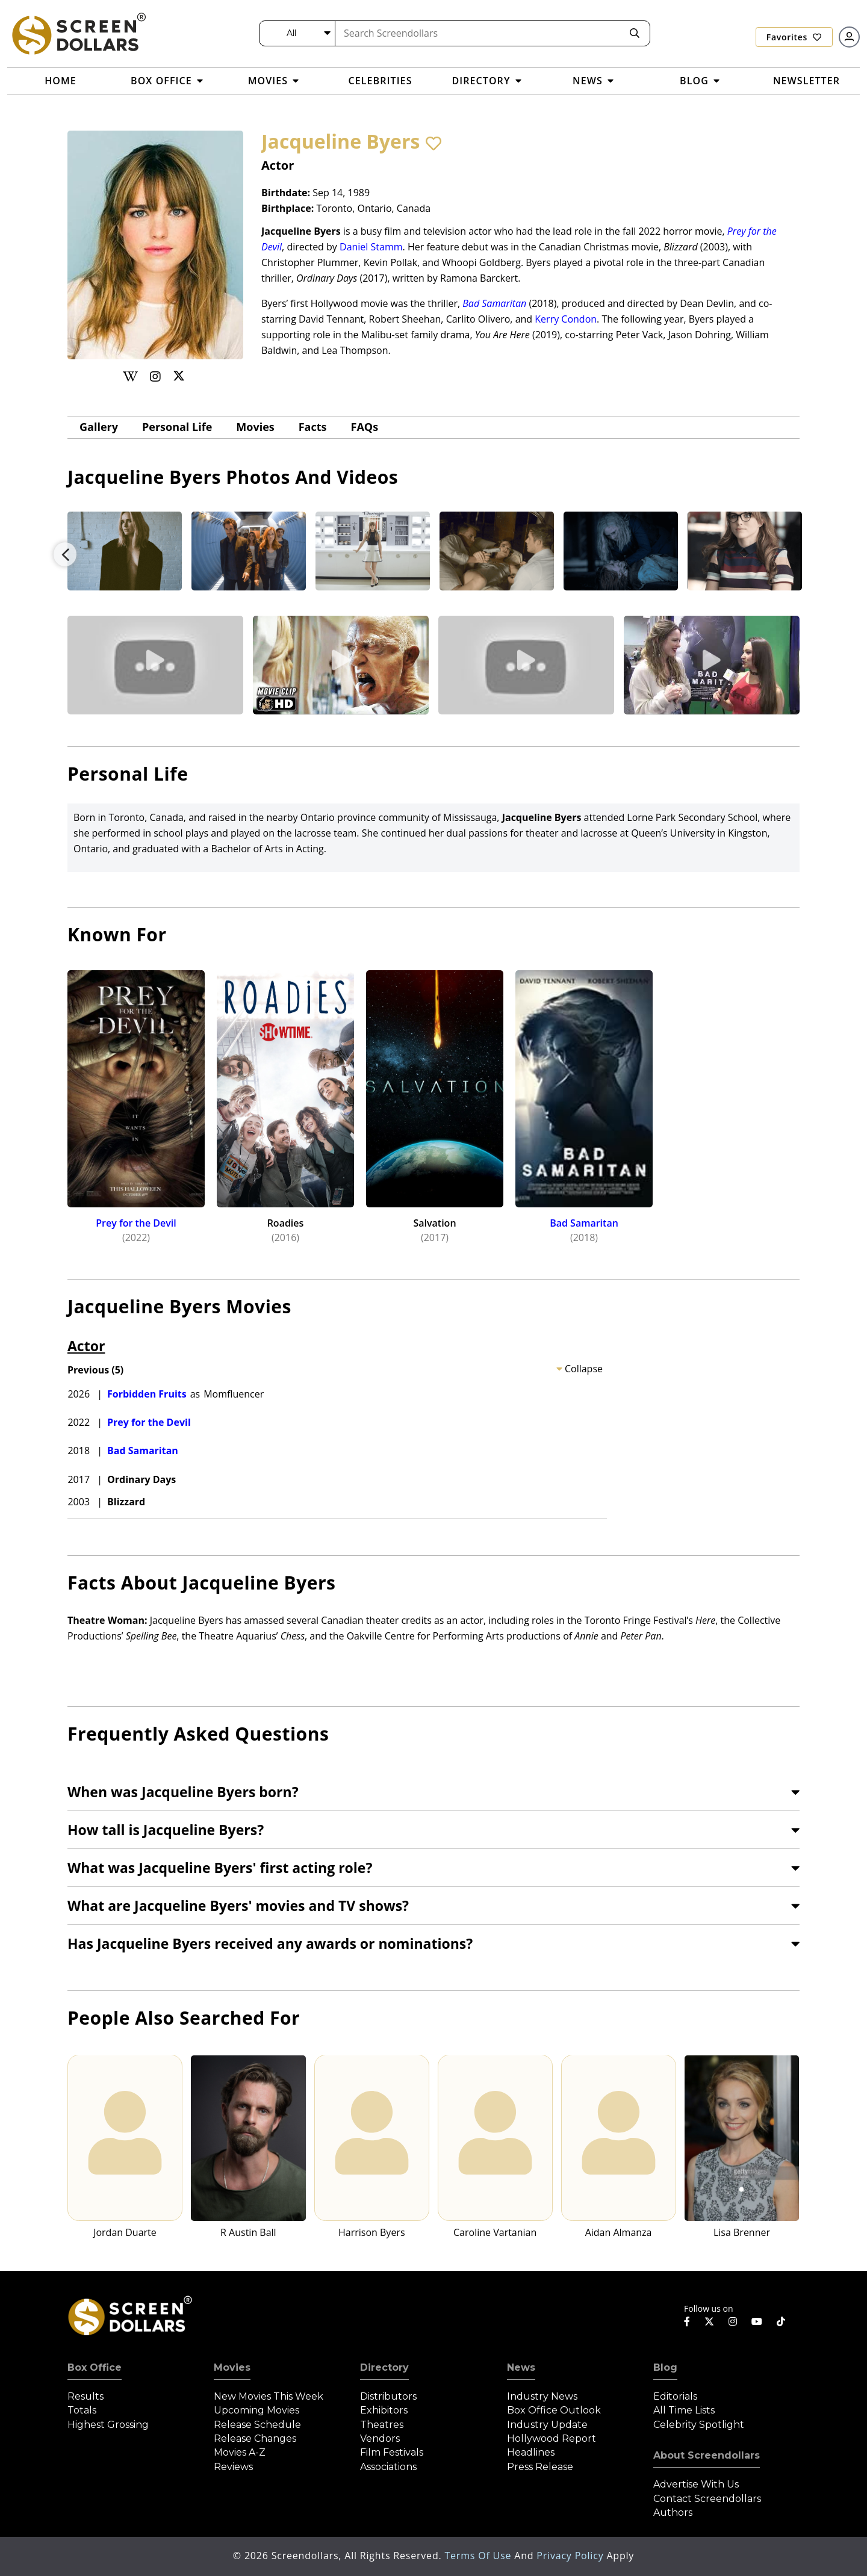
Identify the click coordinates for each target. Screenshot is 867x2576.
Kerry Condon (566, 319)
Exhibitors (384, 2410)
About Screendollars (706, 2455)
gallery (98, 427)
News (521, 2367)
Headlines (531, 2452)
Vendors (380, 2438)
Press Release (540, 2466)
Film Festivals (391, 2452)
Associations (388, 2466)
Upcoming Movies (256, 2410)
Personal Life (177, 427)
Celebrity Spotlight (698, 2424)
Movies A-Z (240, 2452)
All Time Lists (684, 2410)
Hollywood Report (551, 2438)
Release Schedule (257, 2424)
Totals (81, 2410)
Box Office (94, 2367)
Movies (255, 427)
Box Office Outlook (554, 2410)
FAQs (365, 427)
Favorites (794, 37)
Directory (384, 2367)
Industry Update (547, 2424)
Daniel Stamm (371, 246)
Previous (65, 554)
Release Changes (255, 2438)
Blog (665, 2367)
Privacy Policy (571, 2555)
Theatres (381, 2424)
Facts (313, 427)
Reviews (233, 2466)
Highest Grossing (108, 2424)
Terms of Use (479, 2555)
